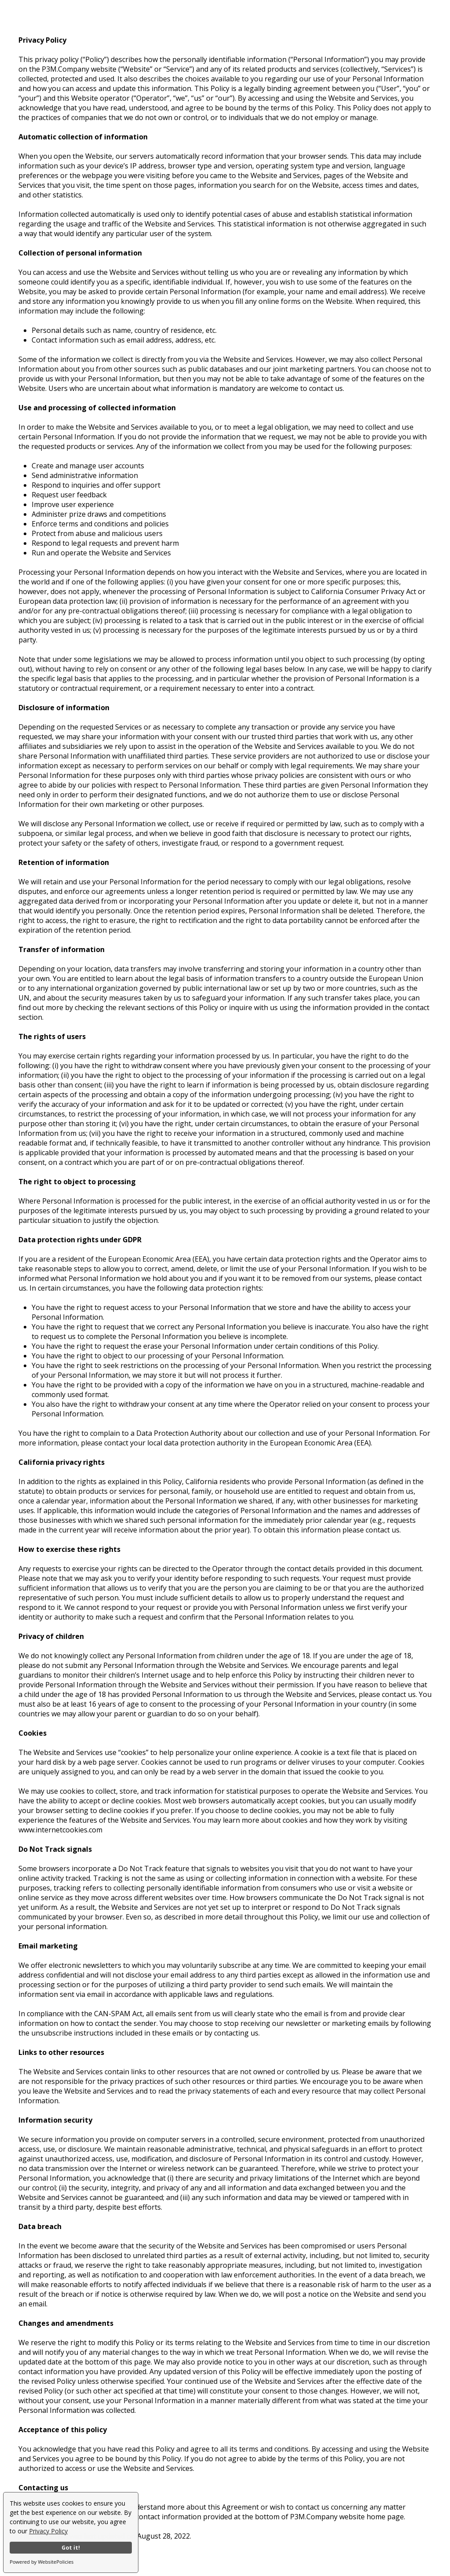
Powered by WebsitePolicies (41, 2561)
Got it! (71, 2547)
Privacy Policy (48, 2531)
